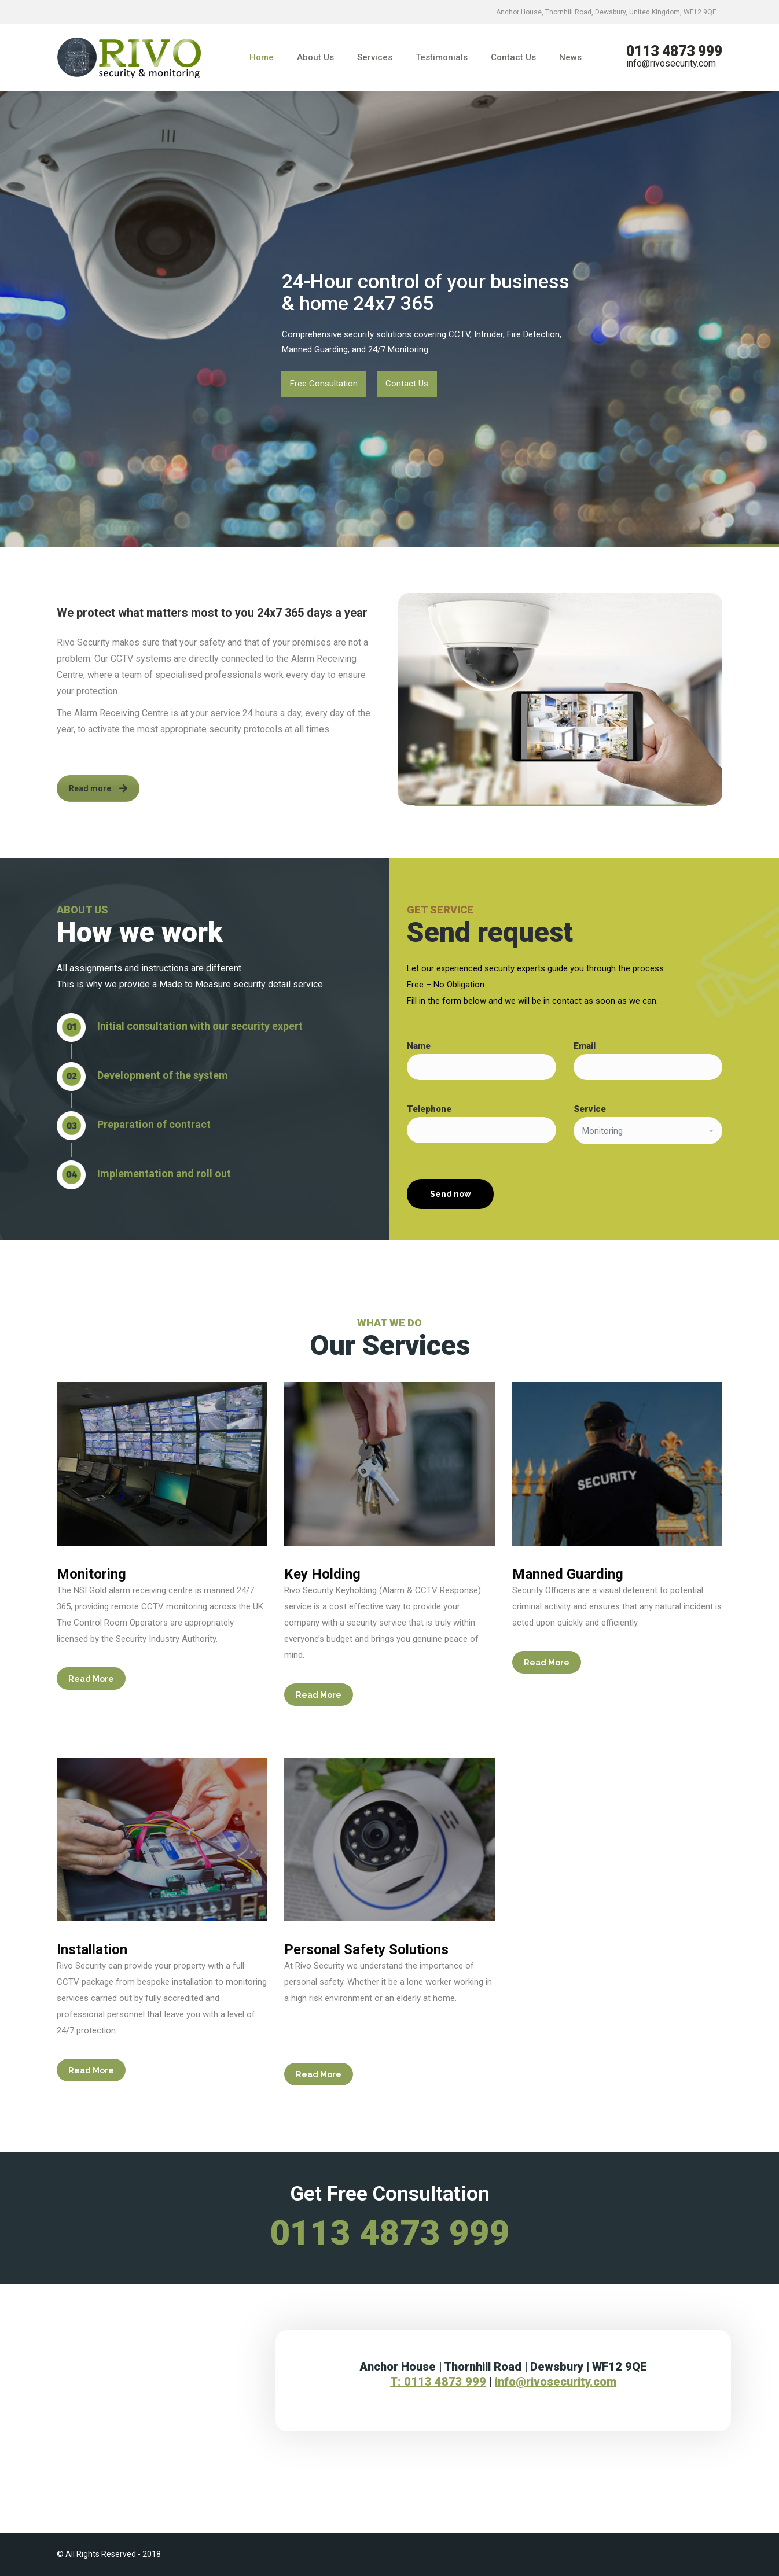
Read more (98, 788)
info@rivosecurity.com (671, 63)
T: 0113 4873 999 (438, 2382)
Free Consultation (324, 383)
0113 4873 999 (674, 51)
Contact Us (406, 383)
